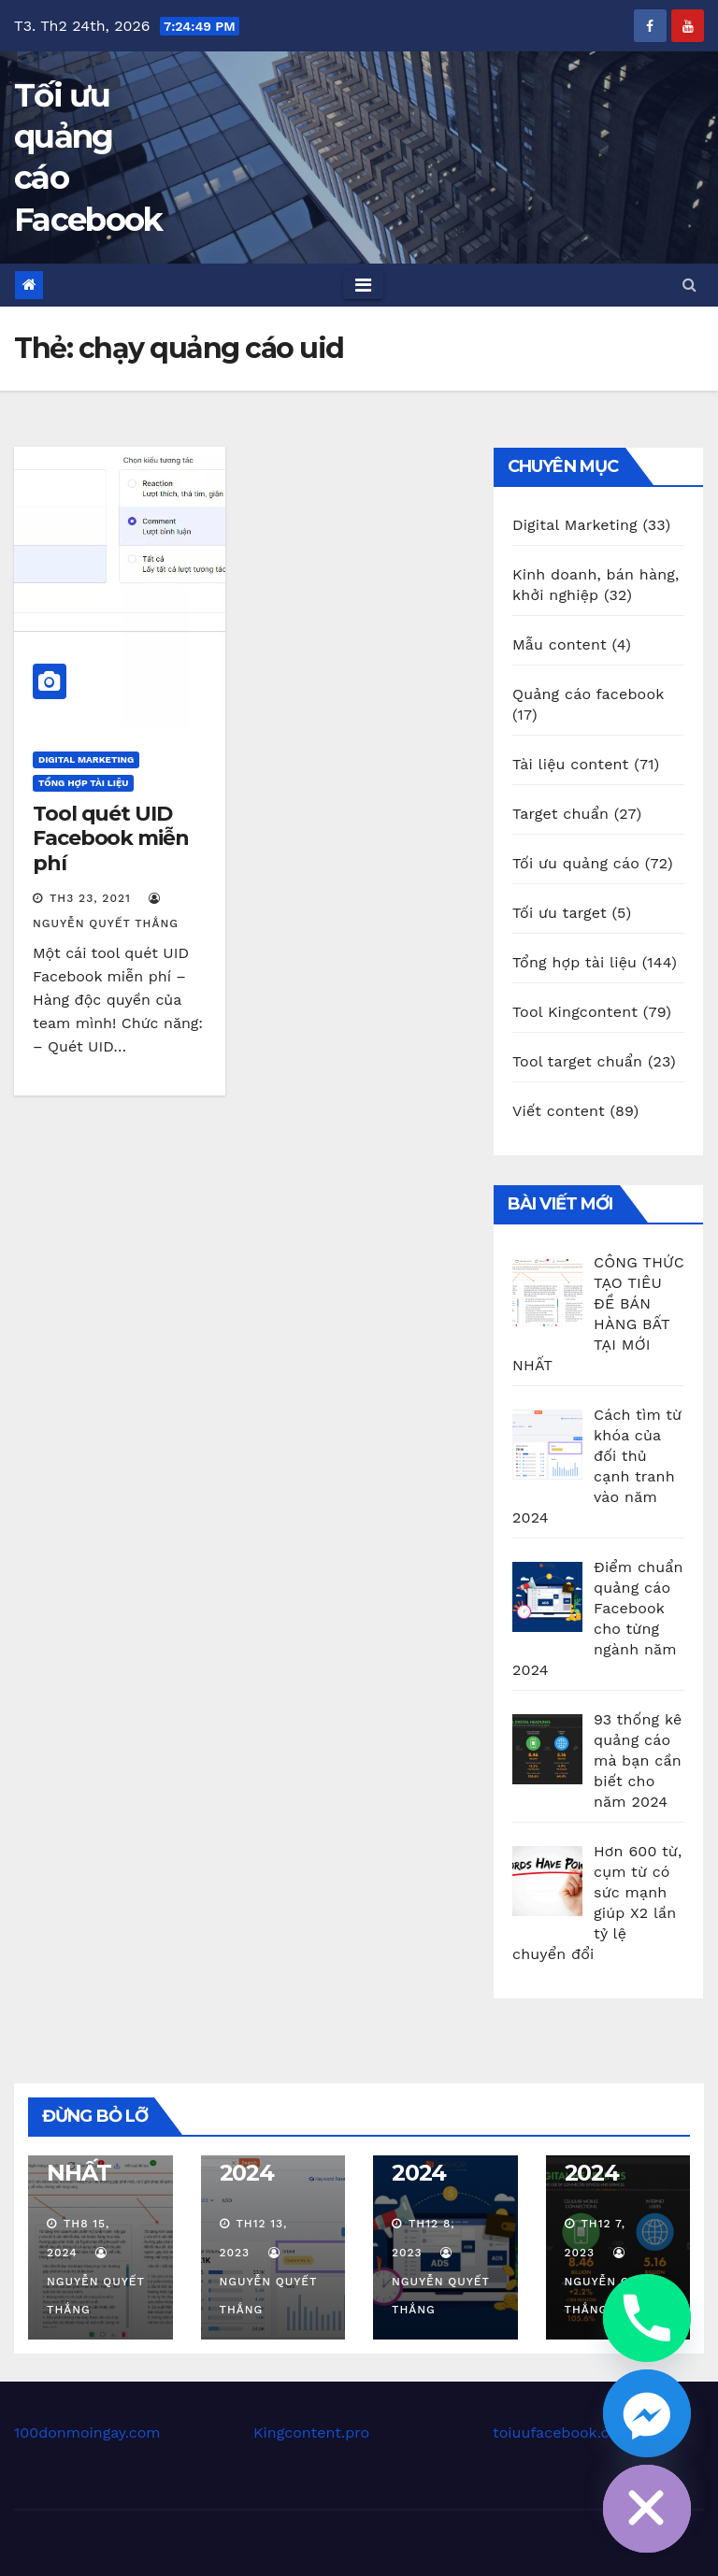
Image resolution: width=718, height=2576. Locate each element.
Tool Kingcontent (575, 1012)
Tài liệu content (570, 764)
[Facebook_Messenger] (647, 2413)
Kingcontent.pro (311, 2432)
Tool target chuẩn (577, 1061)
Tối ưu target (559, 913)
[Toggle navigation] (363, 285)
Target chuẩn (560, 814)
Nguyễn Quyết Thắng (96, 2281)
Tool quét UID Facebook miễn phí (111, 838)
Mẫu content (559, 644)
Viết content (558, 1111)
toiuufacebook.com (562, 2432)
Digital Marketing (86, 759)
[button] (689, 284)
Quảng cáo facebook (588, 694)
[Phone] (647, 2318)
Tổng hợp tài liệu (83, 783)
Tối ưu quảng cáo (575, 863)
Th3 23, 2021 (90, 898)
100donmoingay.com (87, 2432)
